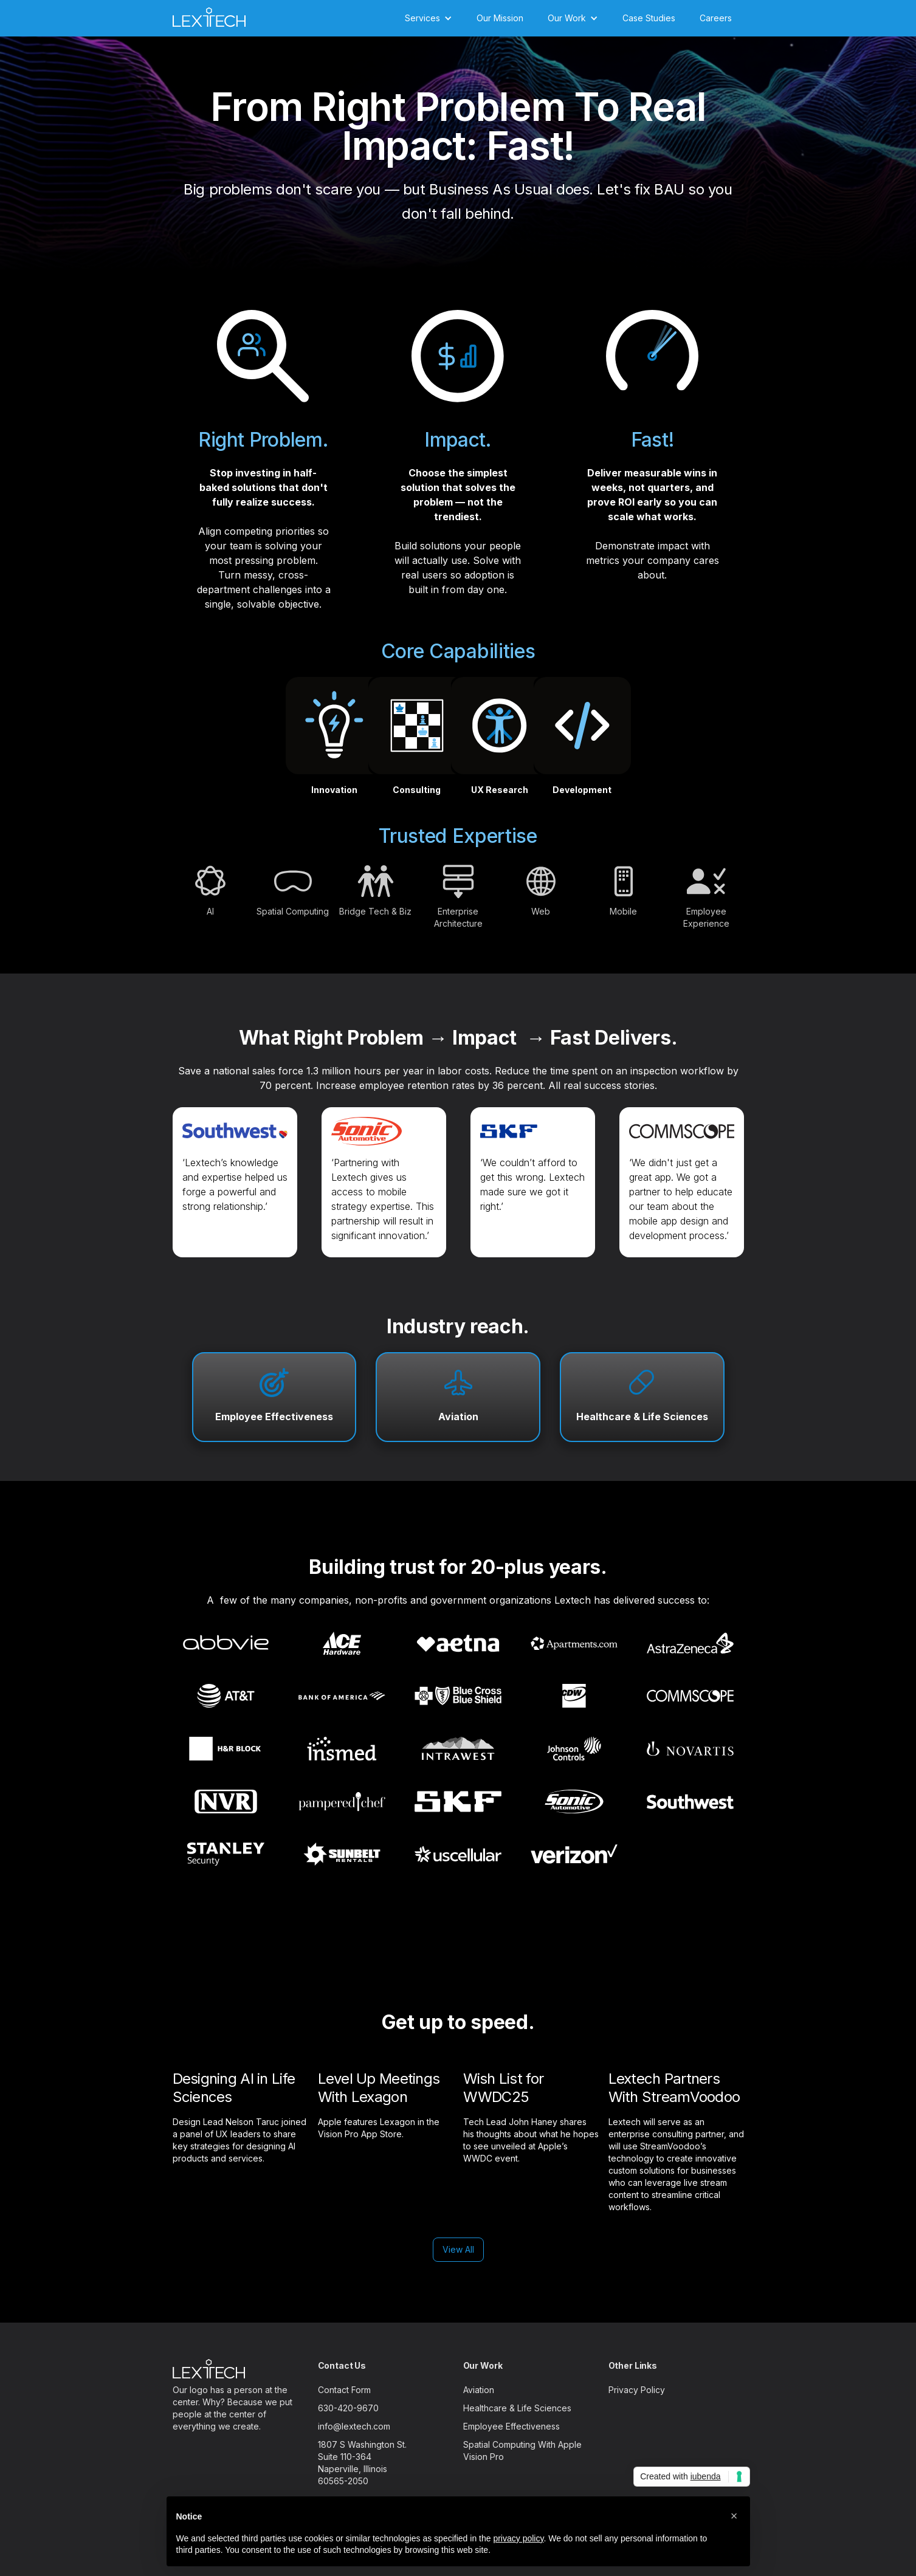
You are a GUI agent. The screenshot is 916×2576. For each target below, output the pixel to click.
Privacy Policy (636, 2390)
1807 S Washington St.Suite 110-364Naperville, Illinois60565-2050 (362, 2462)
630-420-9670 (348, 2408)
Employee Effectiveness (274, 1416)
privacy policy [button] (518, 2538)
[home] (209, 14)
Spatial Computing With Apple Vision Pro (522, 2450)
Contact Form (344, 2390)
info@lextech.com (354, 2426)
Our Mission (500, 18)
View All (458, 2249)
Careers (716, 18)
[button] (428, 18)
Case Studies (648, 18)
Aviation (458, 1416)
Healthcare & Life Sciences (642, 1416)
